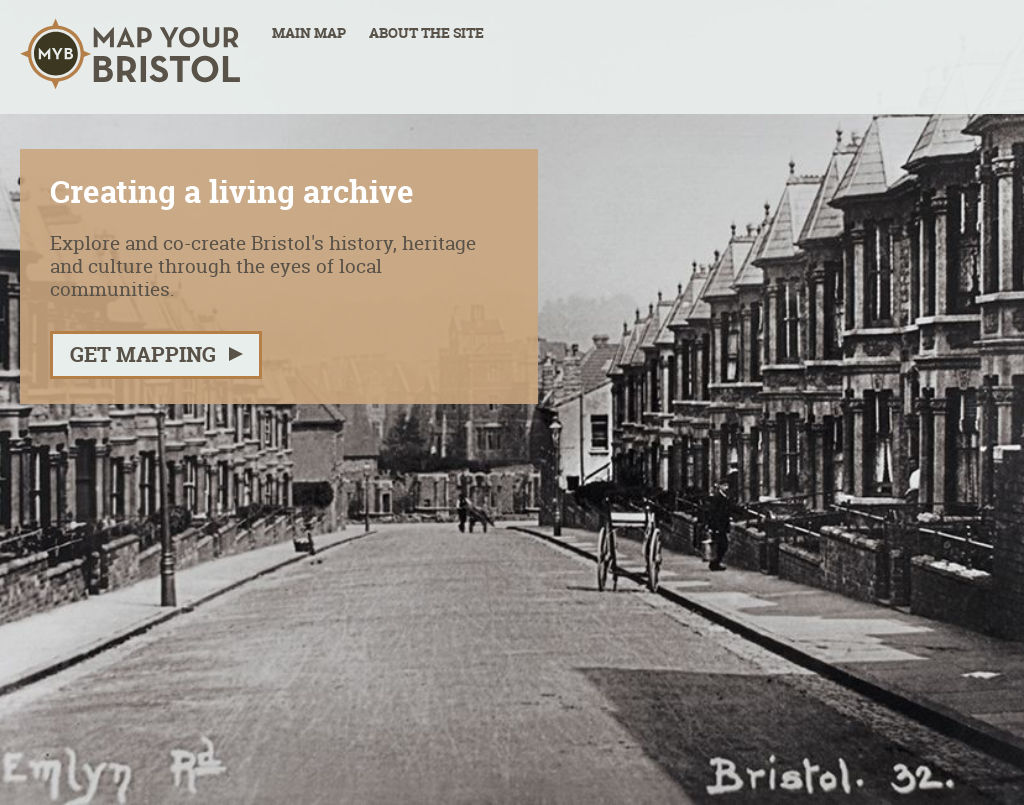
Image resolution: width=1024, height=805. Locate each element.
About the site (426, 33)
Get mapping (143, 354)
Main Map (309, 33)
